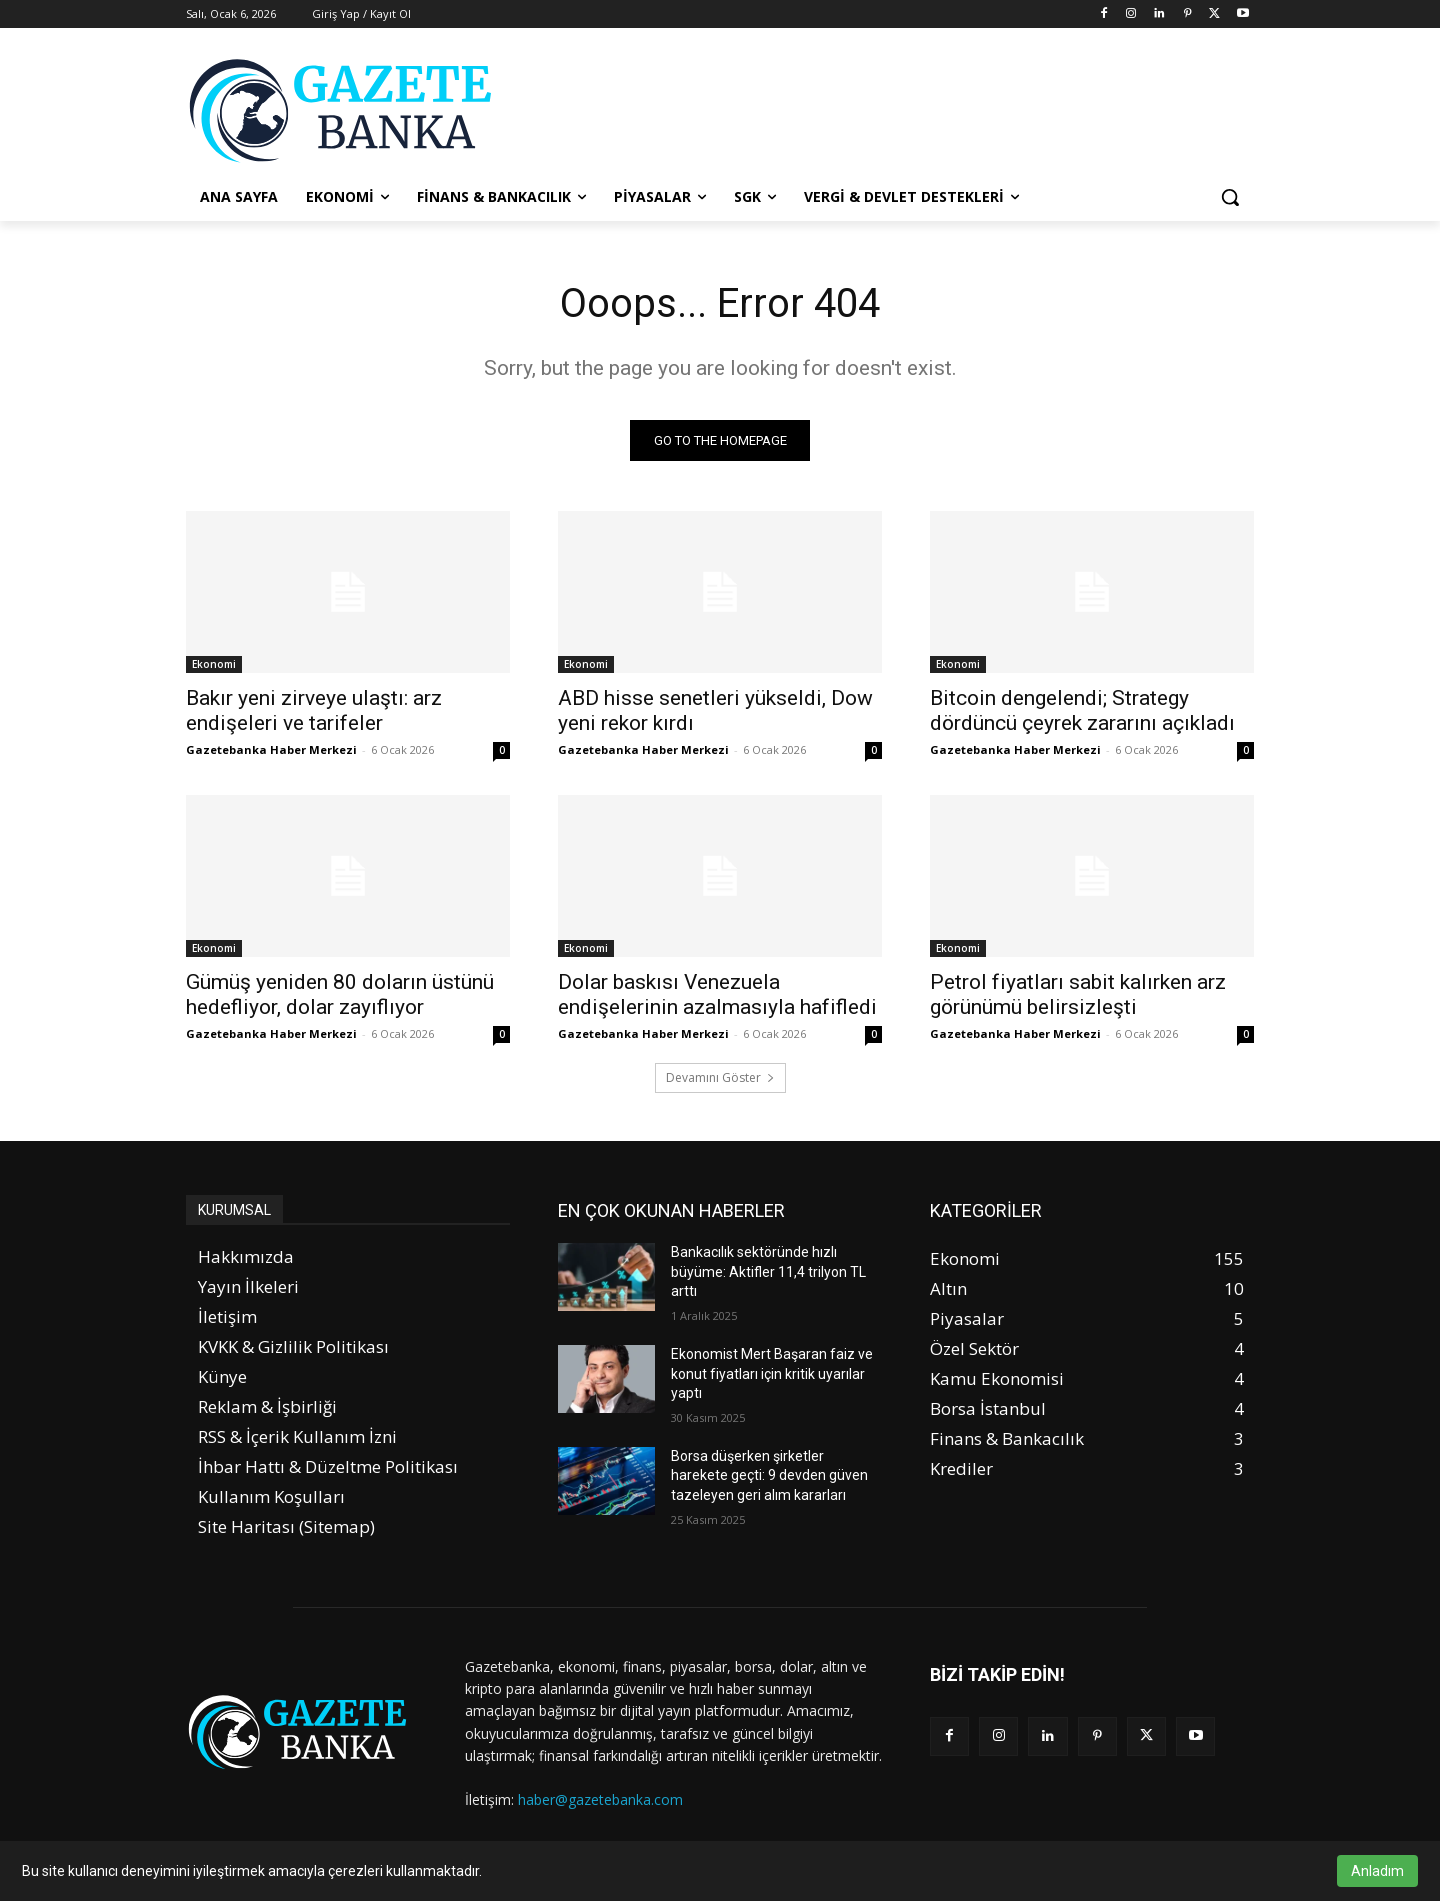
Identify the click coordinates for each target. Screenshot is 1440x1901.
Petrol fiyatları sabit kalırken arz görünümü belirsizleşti (1078, 994)
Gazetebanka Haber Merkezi (271, 749)
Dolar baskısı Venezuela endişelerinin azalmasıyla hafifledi (717, 994)
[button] (1230, 197)
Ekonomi (214, 664)
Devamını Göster (720, 1077)
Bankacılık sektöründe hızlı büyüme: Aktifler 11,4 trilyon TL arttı (768, 1271)
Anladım (1377, 1871)
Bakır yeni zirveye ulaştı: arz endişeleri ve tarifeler (314, 710)
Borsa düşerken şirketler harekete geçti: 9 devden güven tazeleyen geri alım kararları (769, 1475)
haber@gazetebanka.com (600, 1799)
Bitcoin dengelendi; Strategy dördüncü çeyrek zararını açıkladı (1082, 710)
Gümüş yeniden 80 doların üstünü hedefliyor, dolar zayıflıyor (340, 994)
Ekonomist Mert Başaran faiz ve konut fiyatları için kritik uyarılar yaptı (772, 1373)
